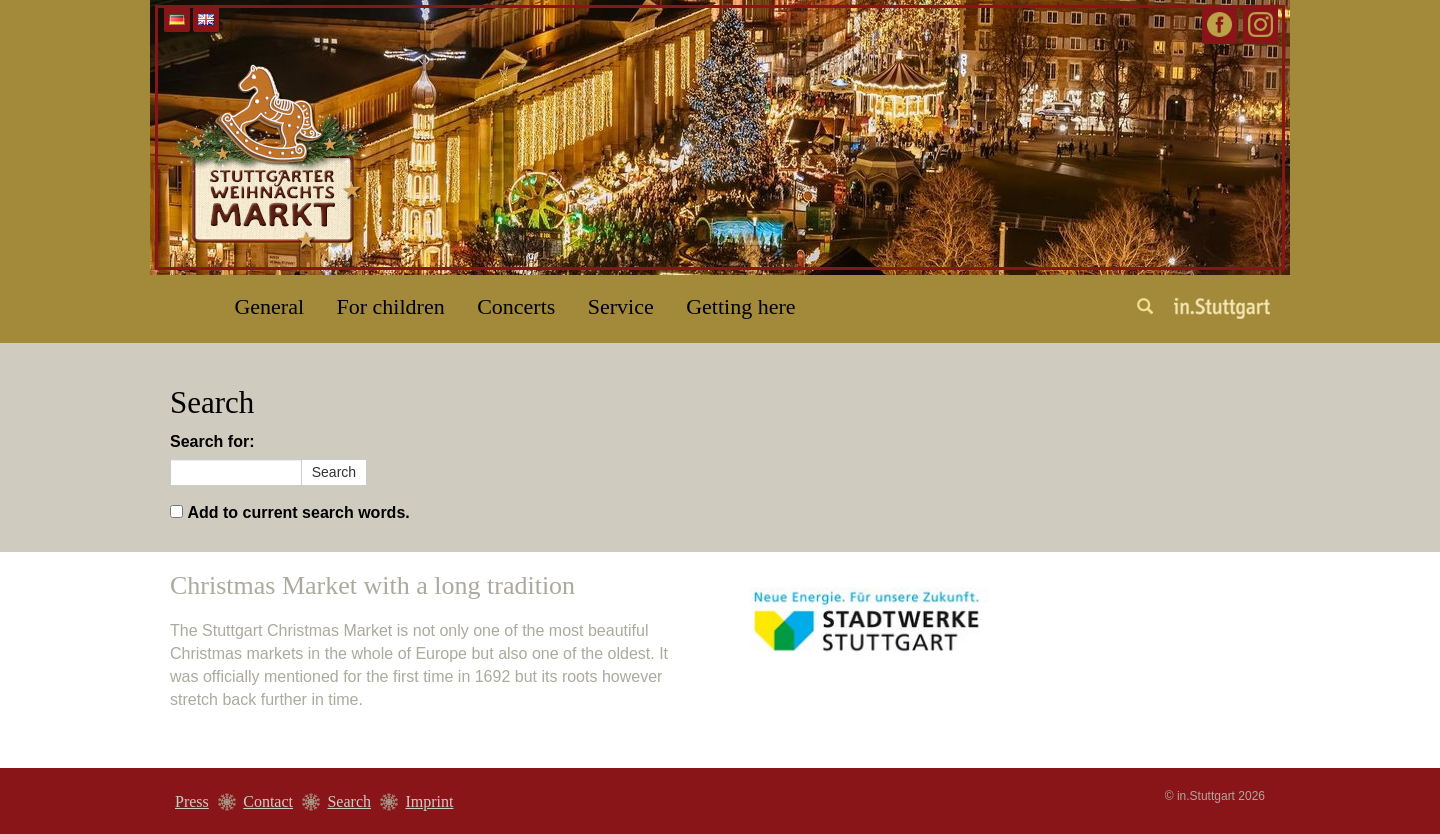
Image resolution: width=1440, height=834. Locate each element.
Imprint (429, 801)
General (269, 306)
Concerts (516, 306)
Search (349, 801)
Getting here (740, 306)
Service (621, 306)
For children (391, 306)
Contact (268, 801)
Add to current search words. (298, 512)
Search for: (212, 441)
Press (192, 801)
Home (175, 299)
